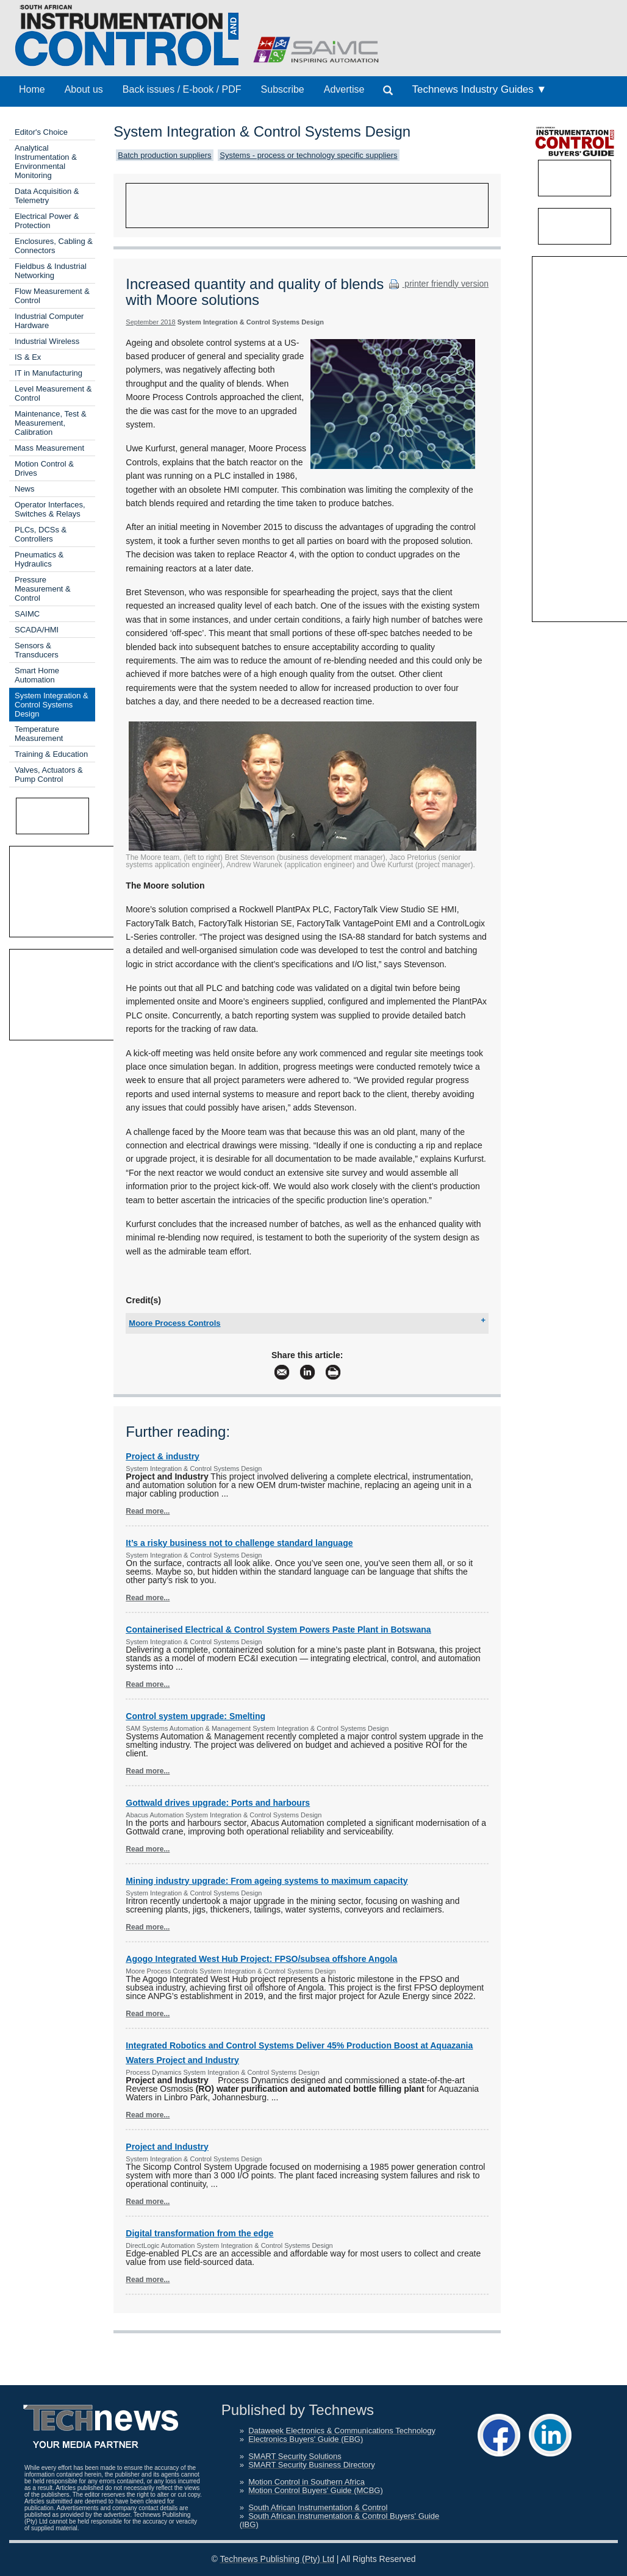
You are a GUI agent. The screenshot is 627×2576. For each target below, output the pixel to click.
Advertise (344, 89)
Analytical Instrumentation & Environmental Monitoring (46, 161)
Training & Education (51, 754)
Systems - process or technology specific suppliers (308, 155)
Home (32, 89)
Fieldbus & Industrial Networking (51, 271)
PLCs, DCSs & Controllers (40, 534)
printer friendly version (437, 283)
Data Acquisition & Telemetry (47, 196)
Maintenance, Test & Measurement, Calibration (51, 423)
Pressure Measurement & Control (43, 589)
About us (84, 89)
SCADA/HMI (37, 629)
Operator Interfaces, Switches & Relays (50, 509)
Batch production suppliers (164, 155)
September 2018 (150, 322)
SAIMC (27, 613)
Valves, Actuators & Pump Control (49, 774)
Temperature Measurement (39, 733)
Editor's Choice (41, 132)
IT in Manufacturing (48, 372)
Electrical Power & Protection (47, 221)
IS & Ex (28, 357)
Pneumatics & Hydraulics (39, 559)
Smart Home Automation (37, 675)
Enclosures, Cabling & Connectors (54, 246)
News (25, 488)
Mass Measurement (49, 448)
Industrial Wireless (47, 341)
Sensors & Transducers (37, 650)
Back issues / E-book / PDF (182, 89)
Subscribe (282, 89)
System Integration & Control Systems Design (51, 704)
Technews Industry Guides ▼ (479, 89)
